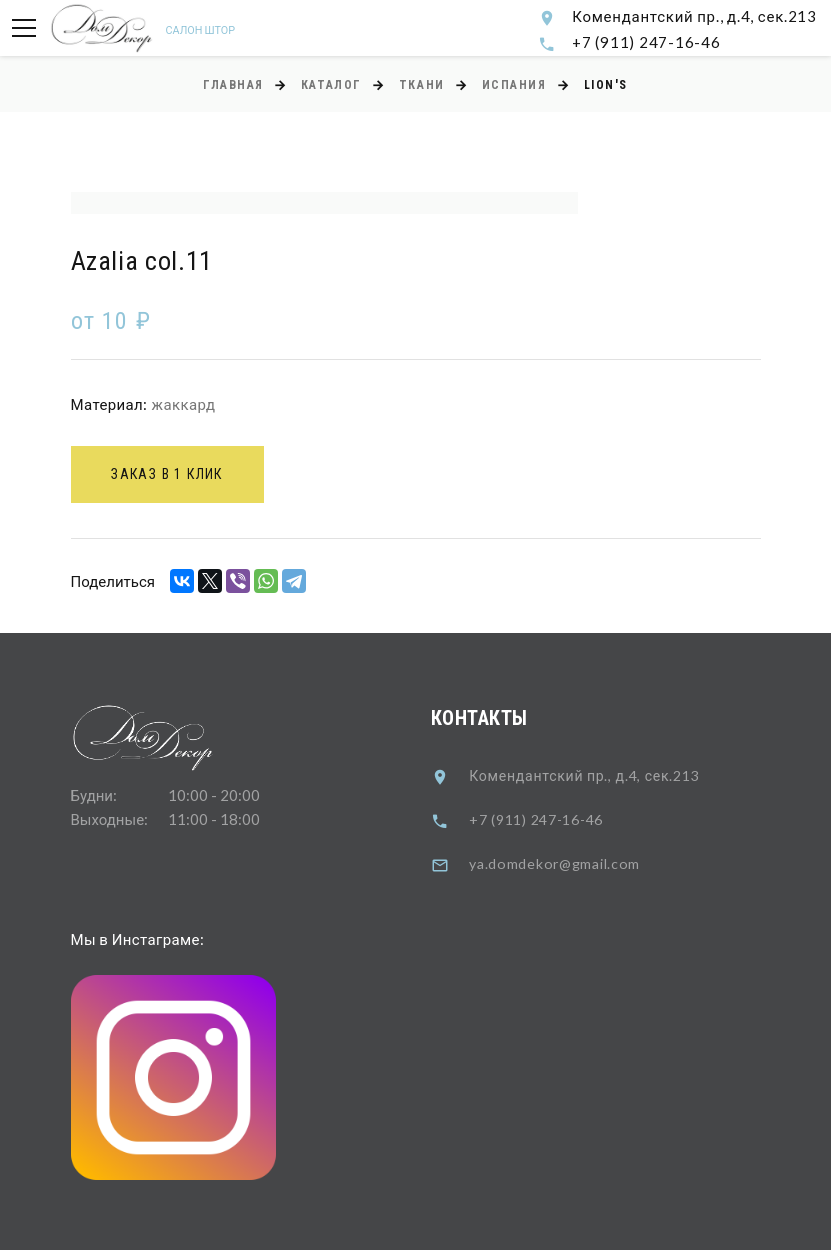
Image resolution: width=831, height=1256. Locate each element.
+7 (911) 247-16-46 (646, 42)
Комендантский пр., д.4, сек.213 (694, 16)
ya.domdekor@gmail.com (559, 868)
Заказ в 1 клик (174, 478)
